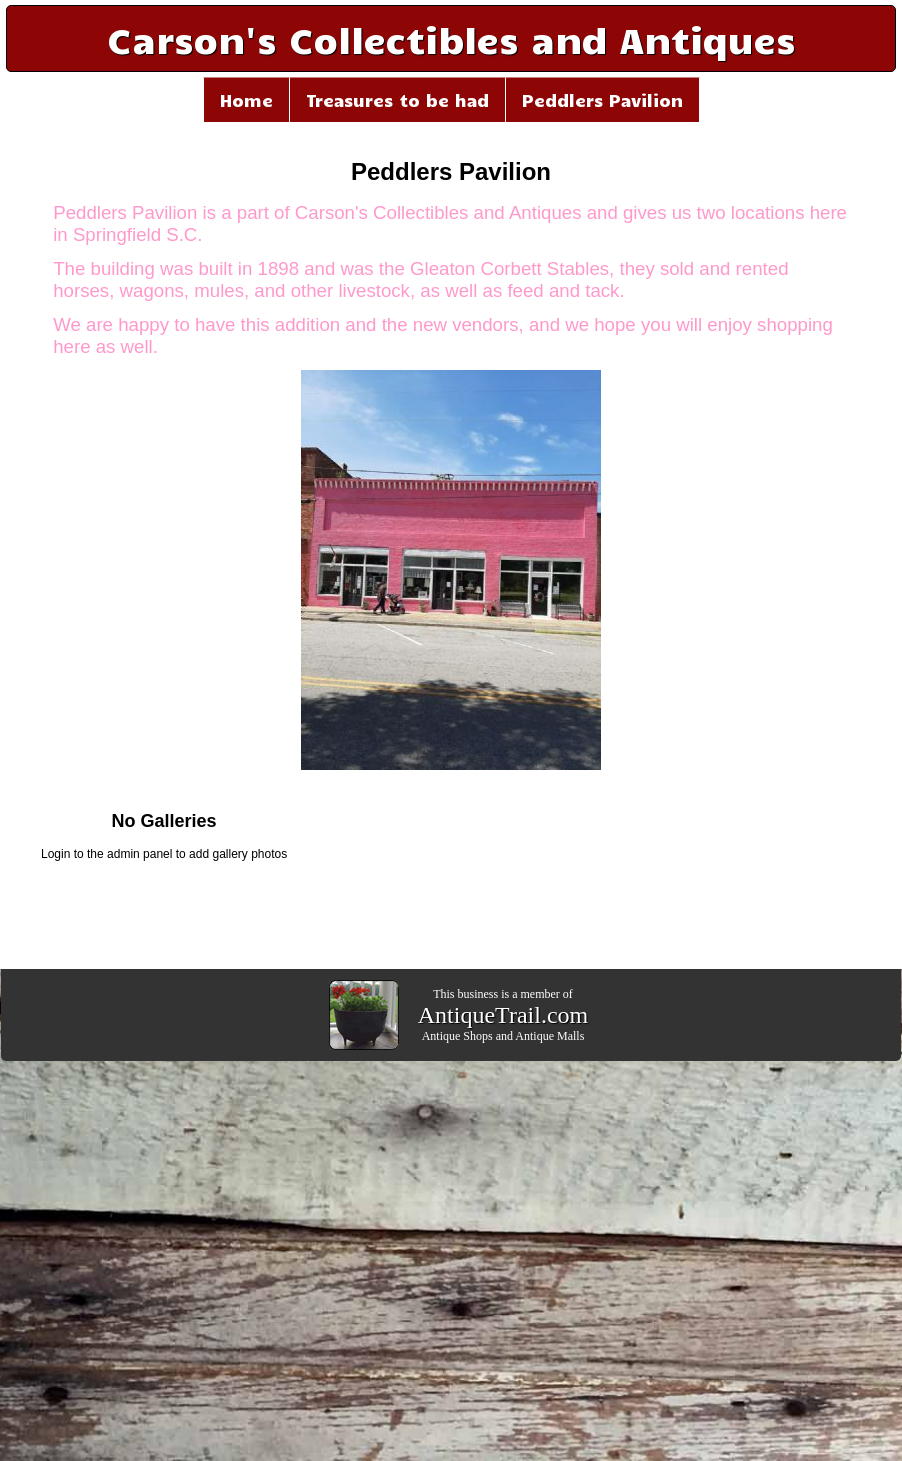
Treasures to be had (397, 100)
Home (246, 100)
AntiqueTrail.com (503, 1015)
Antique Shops (457, 1036)
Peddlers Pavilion (602, 100)
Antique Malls (549, 1036)
